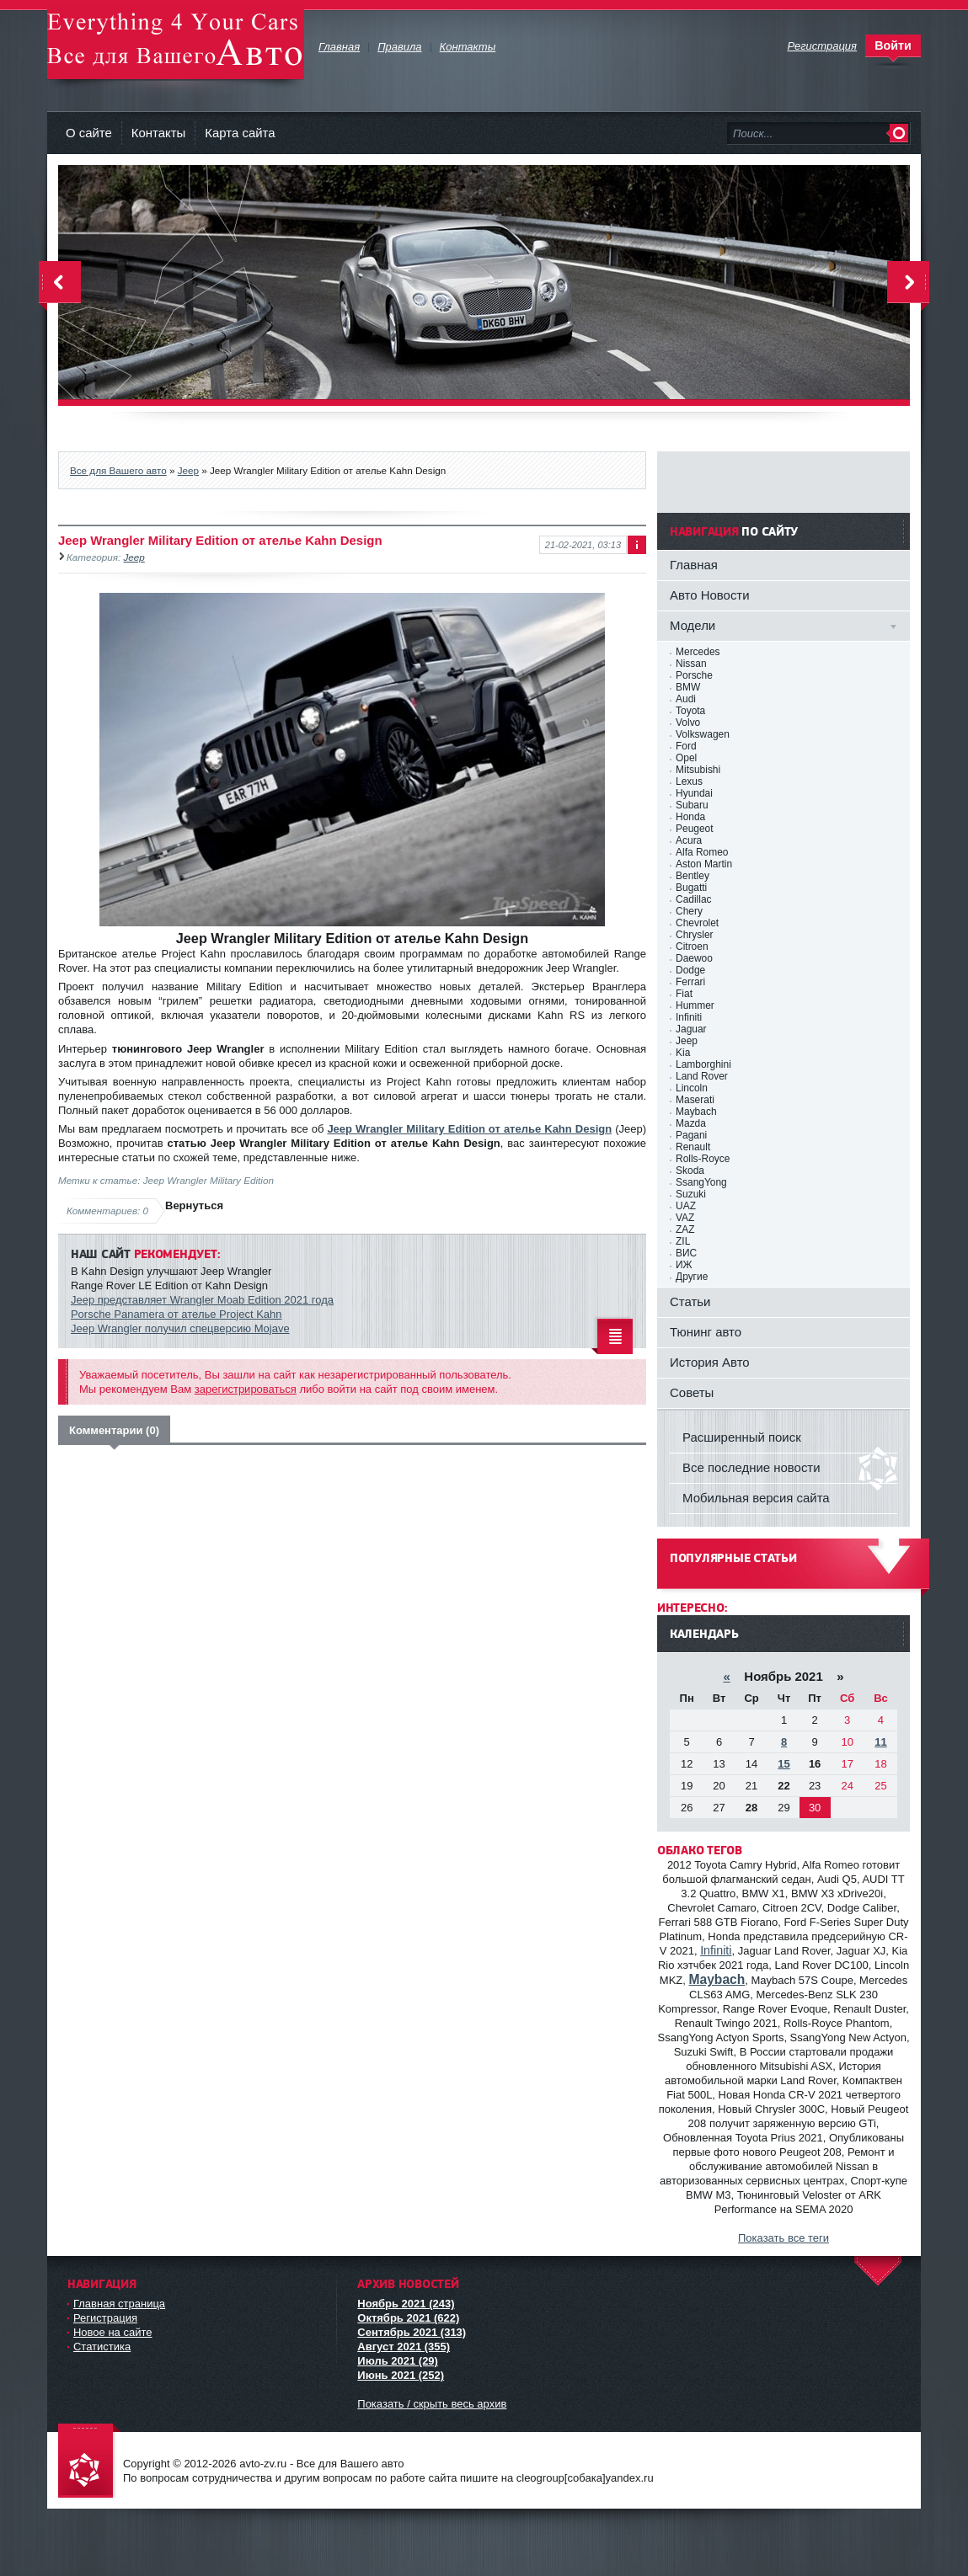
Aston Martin (704, 864)
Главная (694, 564)
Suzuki (691, 1194)
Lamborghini (703, 1064)
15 (783, 1763)
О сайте (89, 132)
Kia (683, 1053)
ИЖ (684, 1265)
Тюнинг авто (705, 1332)
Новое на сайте (112, 2332)
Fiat (684, 994)
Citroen (692, 946)
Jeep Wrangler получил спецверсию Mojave (180, 1328)
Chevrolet (697, 923)
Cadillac (694, 899)
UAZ (686, 1206)
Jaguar (691, 1029)
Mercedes (697, 652)
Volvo (688, 722)
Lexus (689, 781)
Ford (686, 746)
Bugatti (691, 887)
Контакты (158, 132)
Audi (686, 699)
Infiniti (689, 1017)
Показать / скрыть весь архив (431, 2403)
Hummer (695, 1005)
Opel (686, 758)
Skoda (690, 1170)
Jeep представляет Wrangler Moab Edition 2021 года (202, 1299)
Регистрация (105, 2318)
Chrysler (695, 935)
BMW (688, 687)
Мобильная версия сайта (756, 1498)
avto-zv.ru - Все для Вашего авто (175, 41)
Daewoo (694, 958)
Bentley (692, 876)
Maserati (695, 1100)
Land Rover (702, 1076)
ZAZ (685, 1229)
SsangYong (701, 1182)
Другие (692, 1277)
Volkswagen (703, 734)
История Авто (710, 1362)
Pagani (691, 1135)
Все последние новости (751, 1467)
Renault (693, 1147)
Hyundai (694, 793)
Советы (692, 1392)
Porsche (694, 675)
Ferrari (690, 982)
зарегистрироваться (246, 1389)
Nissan (691, 663)
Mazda (691, 1123)
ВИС (686, 1253)
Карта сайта (240, 132)
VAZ (685, 1218)
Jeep (188, 470)
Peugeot (695, 829)
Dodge (690, 970)
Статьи (690, 1301)
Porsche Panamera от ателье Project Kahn (176, 1314)
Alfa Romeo (702, 852)
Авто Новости (710, 595)
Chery (689, 911)
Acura (689, 840)
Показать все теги (783, 2238)
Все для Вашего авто (118, 470)
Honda (690, 817)
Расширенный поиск (741, 1437)
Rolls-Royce (703, 1159)
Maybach (696, 1111)
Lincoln (692, 1088)
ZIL (683, 1241)
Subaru (692, 805)
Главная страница (119, 2303)
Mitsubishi (698, 770)
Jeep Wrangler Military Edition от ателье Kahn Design (469, 1129)
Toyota (690, 711)
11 (880, 1742)
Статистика (102, 2346)
